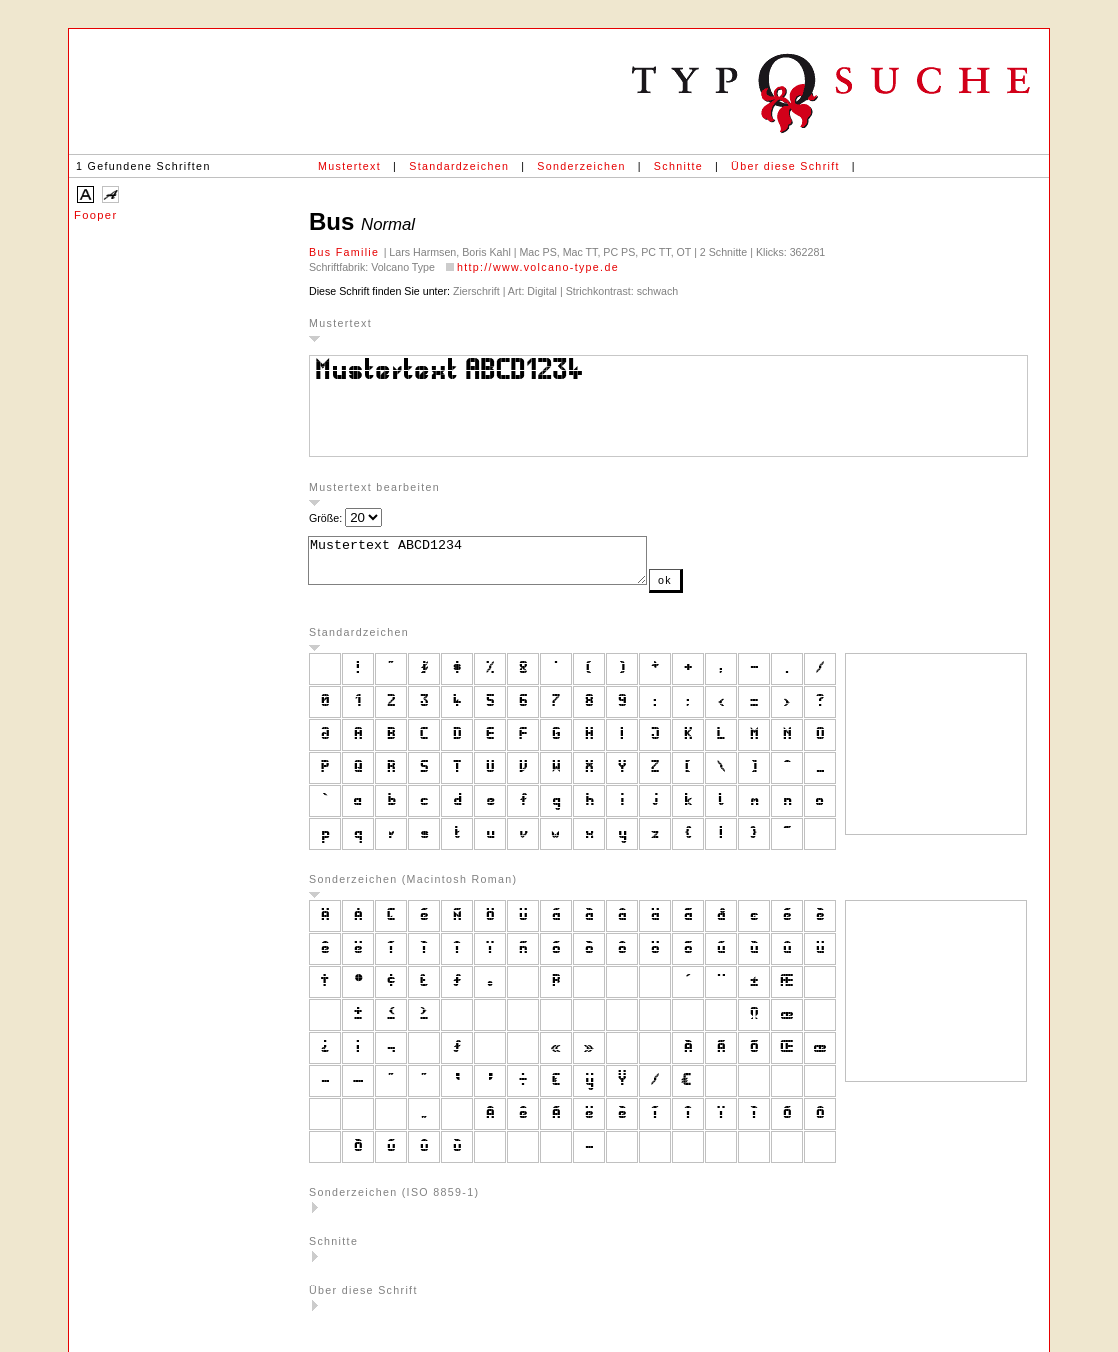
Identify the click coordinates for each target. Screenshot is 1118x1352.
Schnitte (678, 166)
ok (705, 589)
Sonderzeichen (581, 166)
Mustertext (349, 166)
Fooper (95, 215)
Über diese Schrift (785, 166)
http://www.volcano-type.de (538, 267)
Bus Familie (346, 252)
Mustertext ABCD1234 (497, 565)
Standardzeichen (459, 166)
